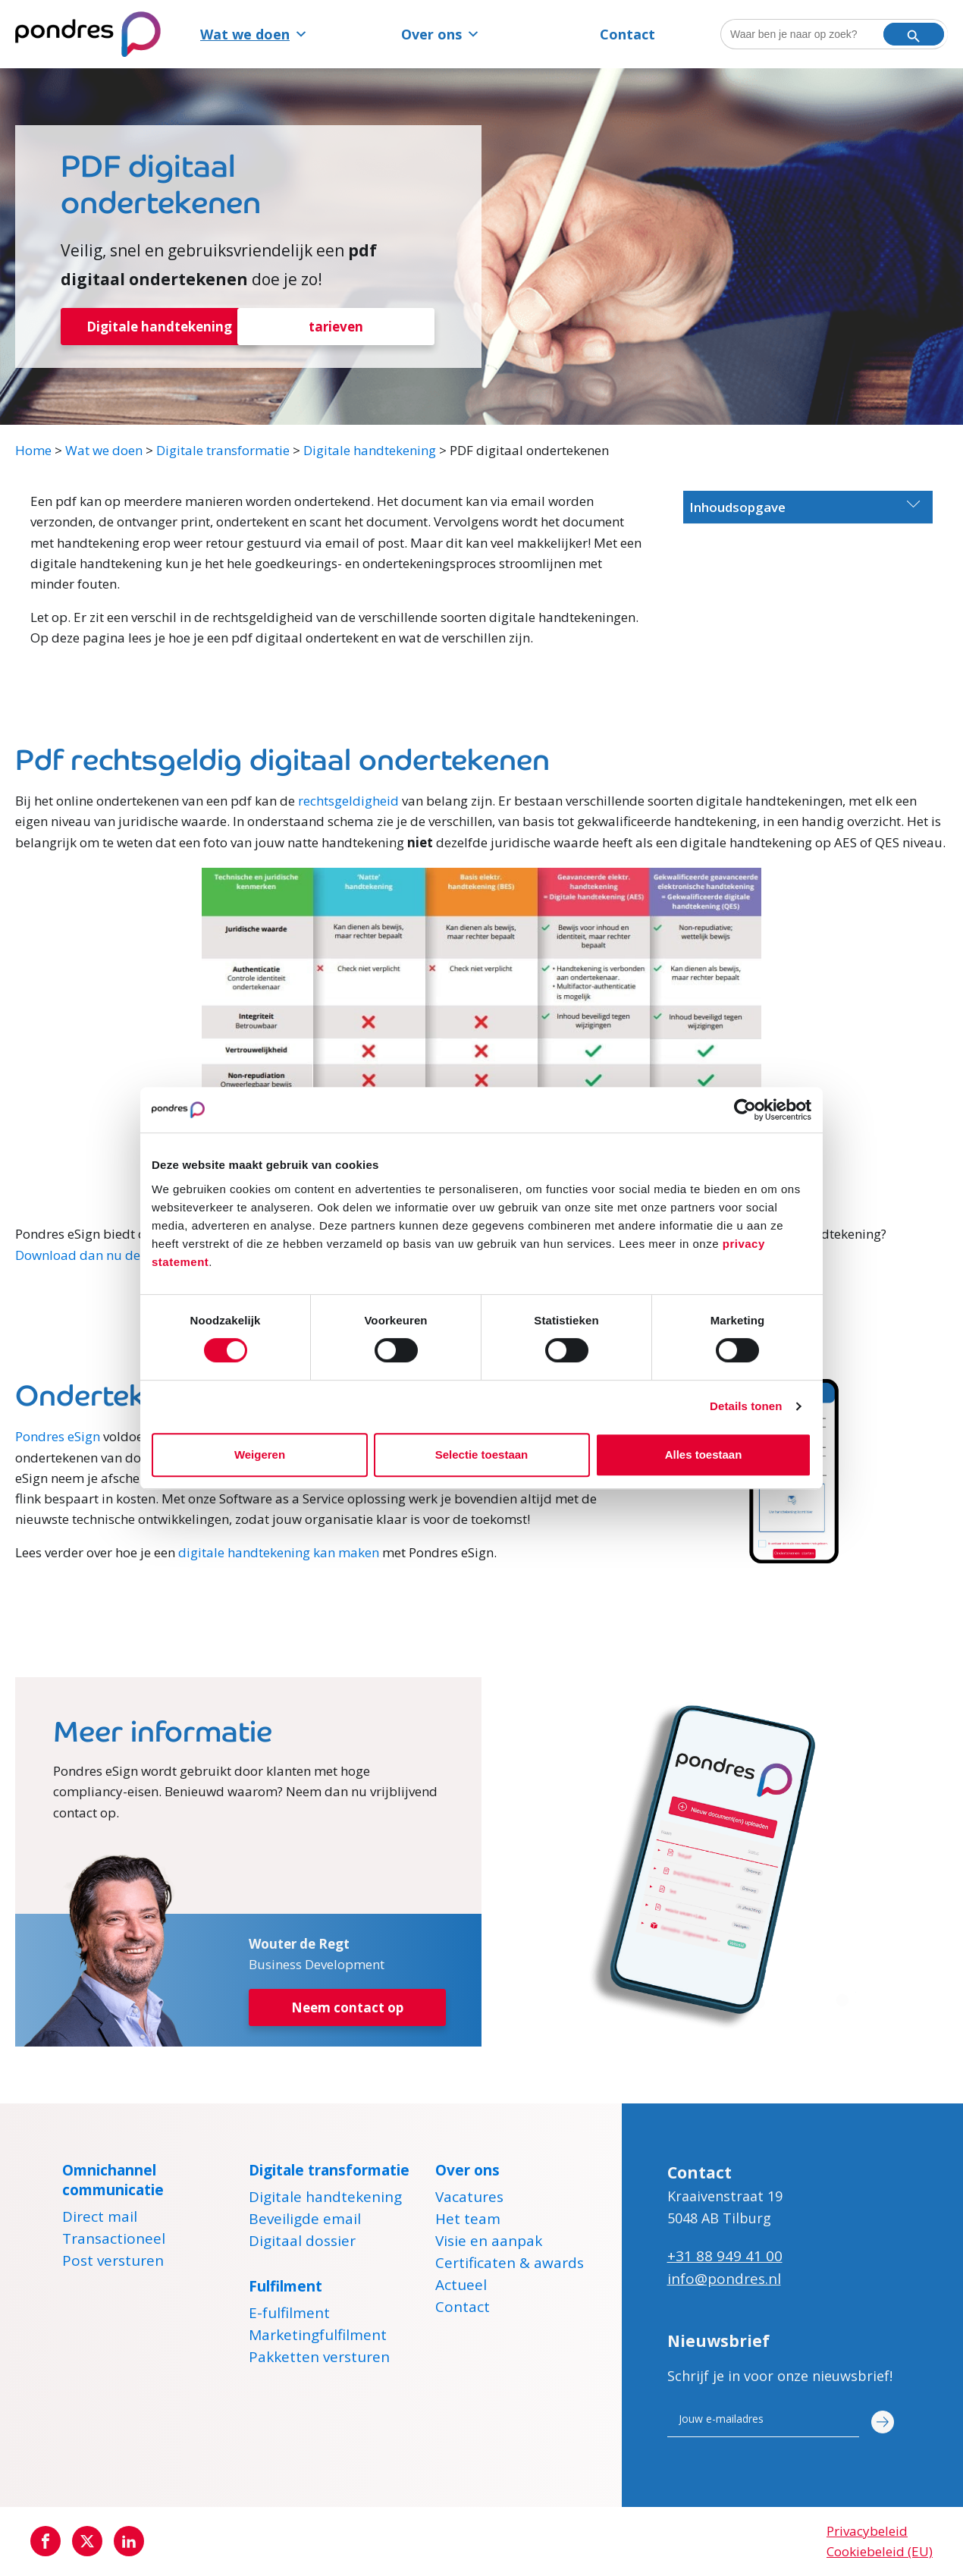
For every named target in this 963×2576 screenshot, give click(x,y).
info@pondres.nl (724, 2279)
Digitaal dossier (302, 2243)
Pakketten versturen (319, 2359)
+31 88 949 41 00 (725, 2257)
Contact (627, 34)
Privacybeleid (867, 2531)
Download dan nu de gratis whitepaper (132, 1255)
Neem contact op (347, 2009)
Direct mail (99, 2219)
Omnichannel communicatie (113, 2181)
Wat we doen (254, 34)
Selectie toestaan (482, 1454)
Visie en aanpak (488, 2243)
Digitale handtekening (159, 327)
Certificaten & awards (509, 2265)
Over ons (440, 34)
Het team (467, 2221)
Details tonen (746, 1406)
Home (33, 451)
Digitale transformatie (223, 451)
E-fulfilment (289, 2315)
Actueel (461, 2287)
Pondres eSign (57, 1438)
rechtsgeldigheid (348, 801)
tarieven (336, 327)
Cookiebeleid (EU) (880, 2552)
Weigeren (259, 1454)
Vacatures (469, 2199)
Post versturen (113, 2263)
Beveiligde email (305, 2221)
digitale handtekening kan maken (278, 1554)
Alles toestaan (703, 1454)
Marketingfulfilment (318, 2337)
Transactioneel (113, 2241)
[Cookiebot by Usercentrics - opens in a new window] (745, 1109)
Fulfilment (285, 2287)
